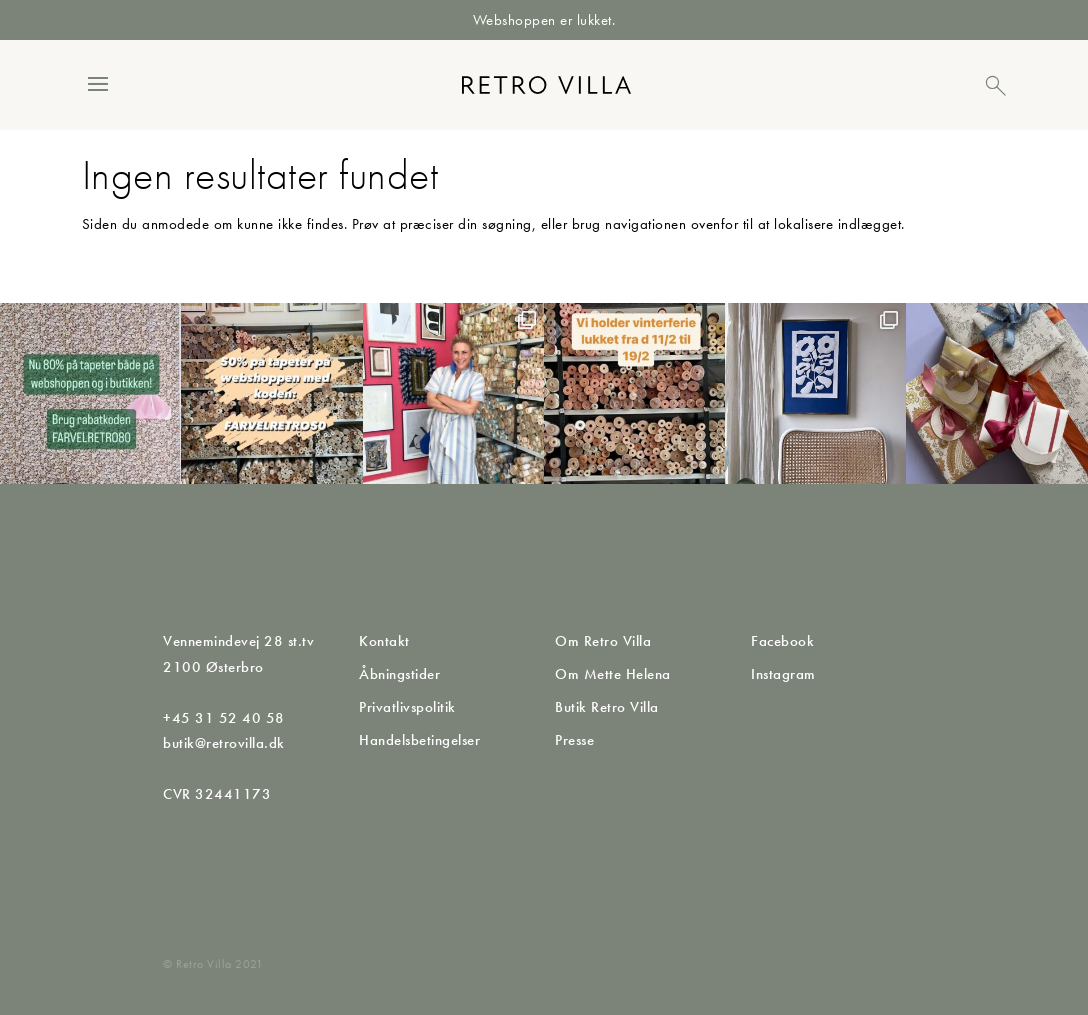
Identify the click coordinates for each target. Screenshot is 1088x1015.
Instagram (783, 674)
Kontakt (384, 641)
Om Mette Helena (613, 674)
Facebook (782, 641)
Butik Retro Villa (607, 707)
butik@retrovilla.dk (224, 743)
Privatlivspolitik (407, 707)
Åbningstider (399, 674)
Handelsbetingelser (419, 740)
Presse (574, 740)
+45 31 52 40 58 (224, 718)
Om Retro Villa (603, 641)
